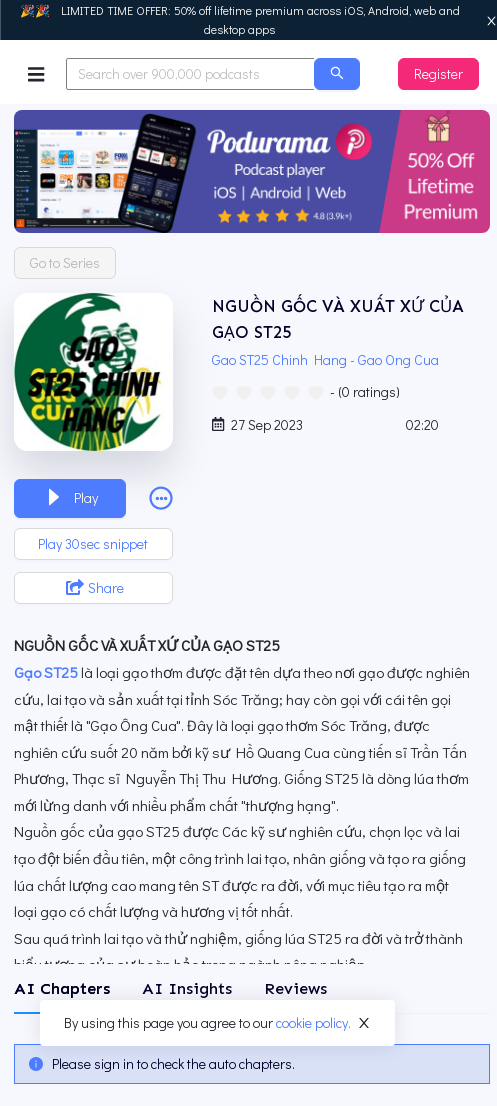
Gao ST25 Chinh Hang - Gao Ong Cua (328, 359)
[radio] (220, 390)
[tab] (62, 989)
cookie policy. (313, 1022)
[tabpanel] (252, 1064)
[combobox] (190, 74)
